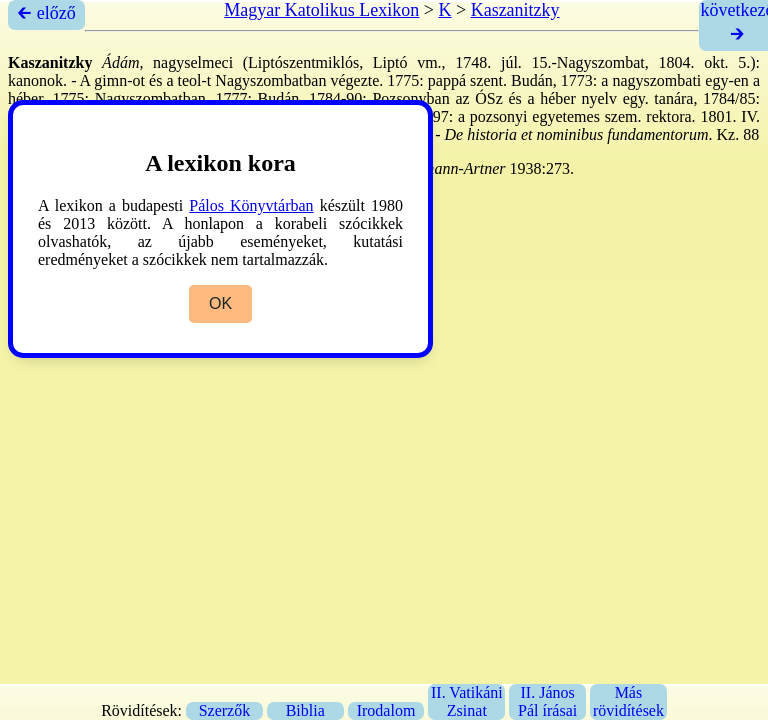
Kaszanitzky (515, 10)
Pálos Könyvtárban (251, 205)
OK (220, 303)
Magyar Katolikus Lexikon (321, 10)
